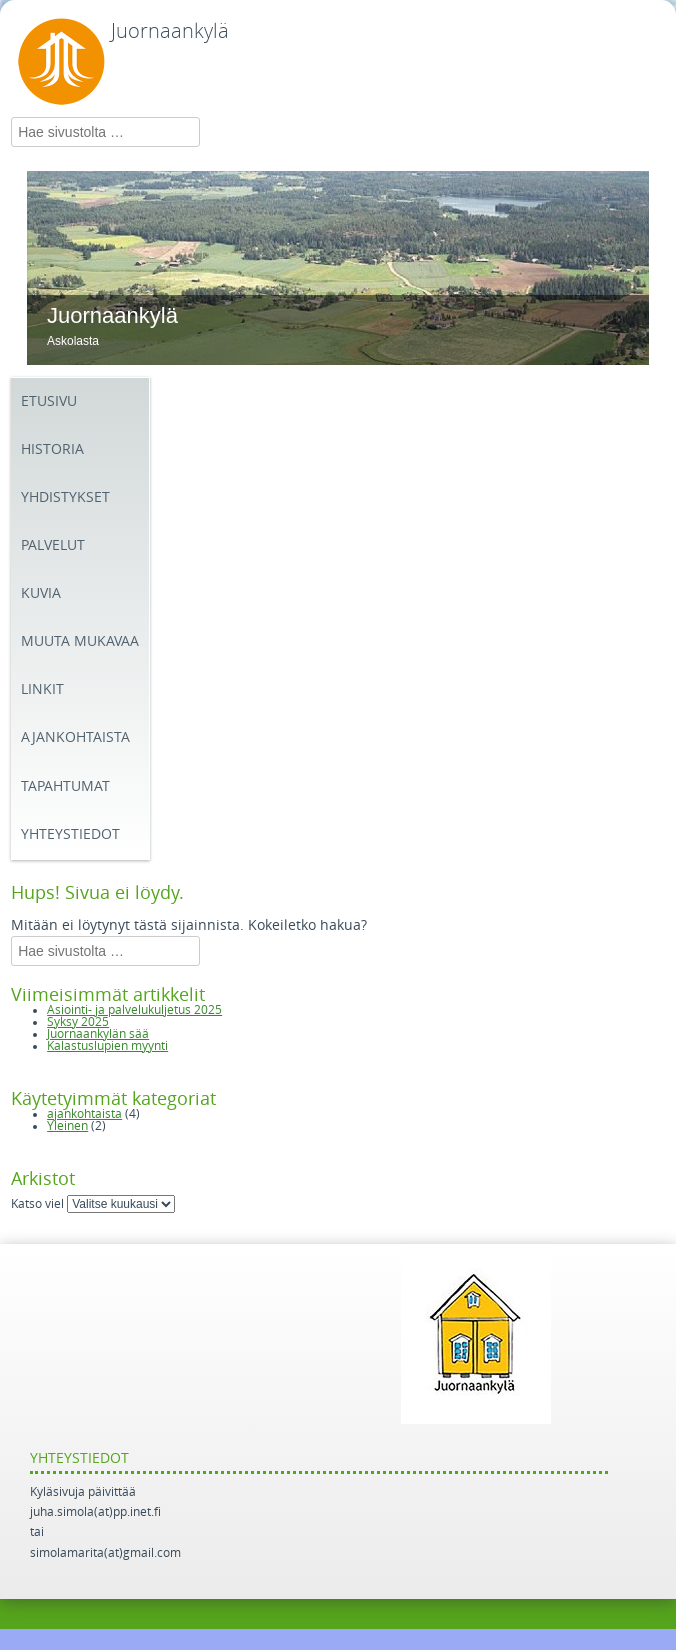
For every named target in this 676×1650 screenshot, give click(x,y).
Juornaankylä (170, 31)
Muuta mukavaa (80, 641)
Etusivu (49, 401)
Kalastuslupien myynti (107, 1046)
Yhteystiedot (70, 834)
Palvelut (53, 545)
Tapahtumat (65, 786)
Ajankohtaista (75, 737)
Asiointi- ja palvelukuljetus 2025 (134, 1010)
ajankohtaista (84, 1114)
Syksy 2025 (78, 1022)
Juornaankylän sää (98, 1034)
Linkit (42, 689)
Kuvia (41, 593)
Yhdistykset (65, 497)
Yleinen (67, 1126)
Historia (52, 449)
